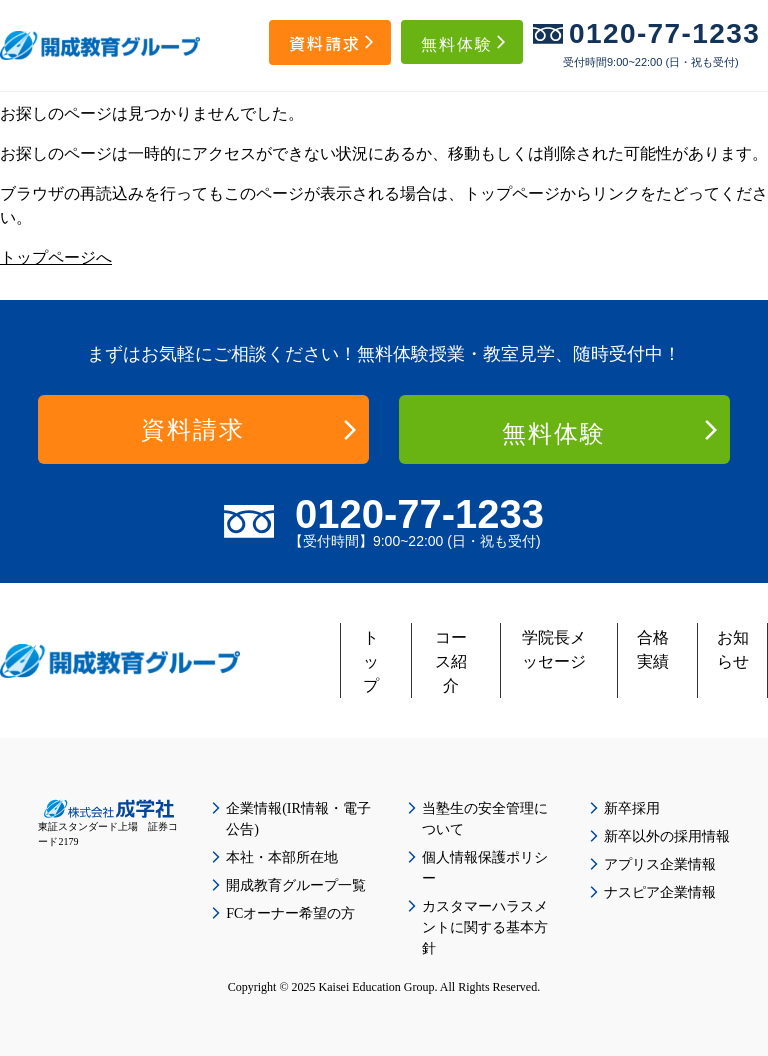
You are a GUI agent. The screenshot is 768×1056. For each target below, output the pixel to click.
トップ (371, 661)
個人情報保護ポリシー (485, 868)
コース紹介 (451, 661)
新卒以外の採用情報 (667, 836)
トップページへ (56, 257)
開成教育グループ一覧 (296, 885)
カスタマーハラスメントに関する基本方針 (485, 927)
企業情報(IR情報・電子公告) (298, 819)
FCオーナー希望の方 (290, 913)
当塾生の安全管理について (485, 819)
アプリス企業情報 (660, 864)
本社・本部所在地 (282, 857)
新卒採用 (632, 808)
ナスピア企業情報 (660, 892)
